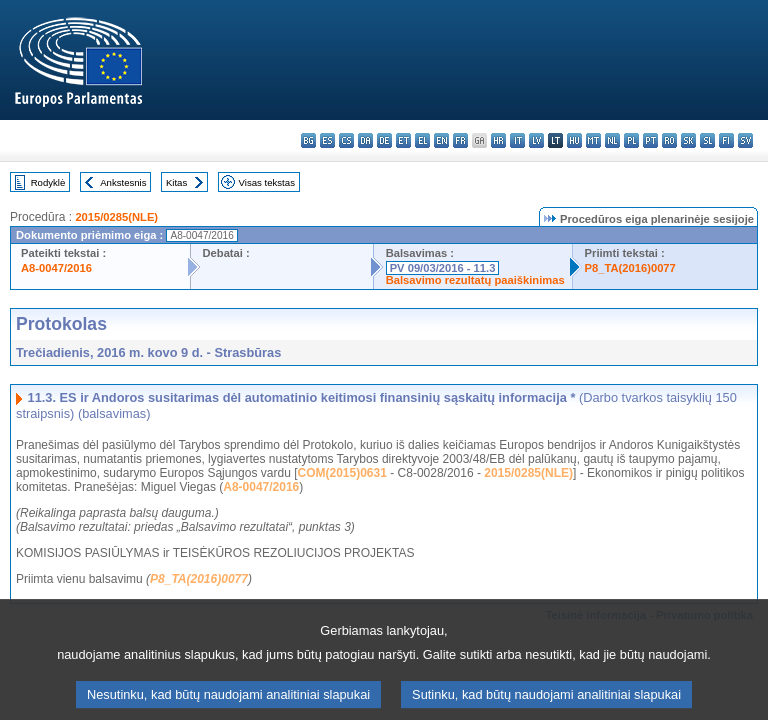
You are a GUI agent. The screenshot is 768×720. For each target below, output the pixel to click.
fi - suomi (726, 140)
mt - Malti (593, 140)
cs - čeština (346, 140)
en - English (441, 140)
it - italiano (517, 140)
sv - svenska (745, 140)
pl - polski (631, 140)
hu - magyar (574, 140)
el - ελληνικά (422, 140)
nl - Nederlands (612, 140)
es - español (327, 140)
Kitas (176, 182)
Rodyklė (48, 182)
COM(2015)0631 (341, 473)
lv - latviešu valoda (536, 140)
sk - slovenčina (688, 140)
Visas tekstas (267, 182)
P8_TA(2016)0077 (630, 268)
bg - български (308, 140)
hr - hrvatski (498, 140)
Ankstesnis (123, 182)
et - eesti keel (403, 140)
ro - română (669, 140)
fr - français (460, 140)
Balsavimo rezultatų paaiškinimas (475, 280)
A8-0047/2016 (56, 268)
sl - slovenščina (707, 140)
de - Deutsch (384, 140)
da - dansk (365, 140)
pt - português (650, 140)
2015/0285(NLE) (116, 217)
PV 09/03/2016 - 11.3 (443, 268)
